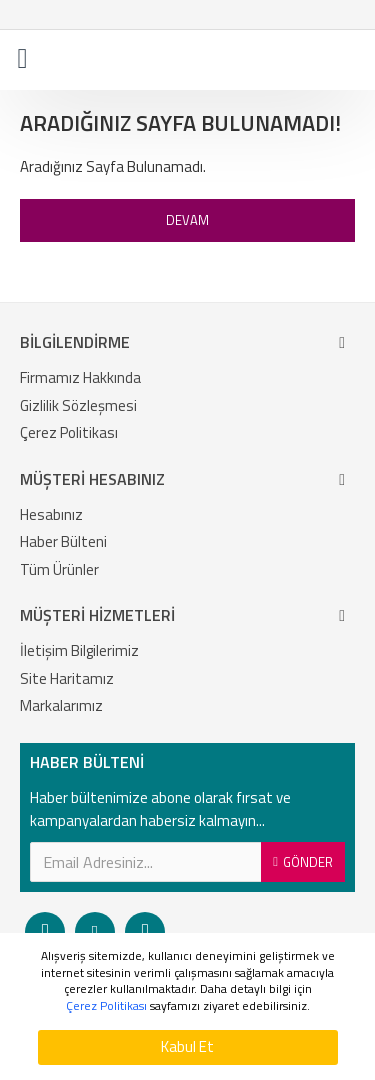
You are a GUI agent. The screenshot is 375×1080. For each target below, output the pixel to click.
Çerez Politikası (106, 1006)
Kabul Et (187, 1046)
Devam (187, 220)
